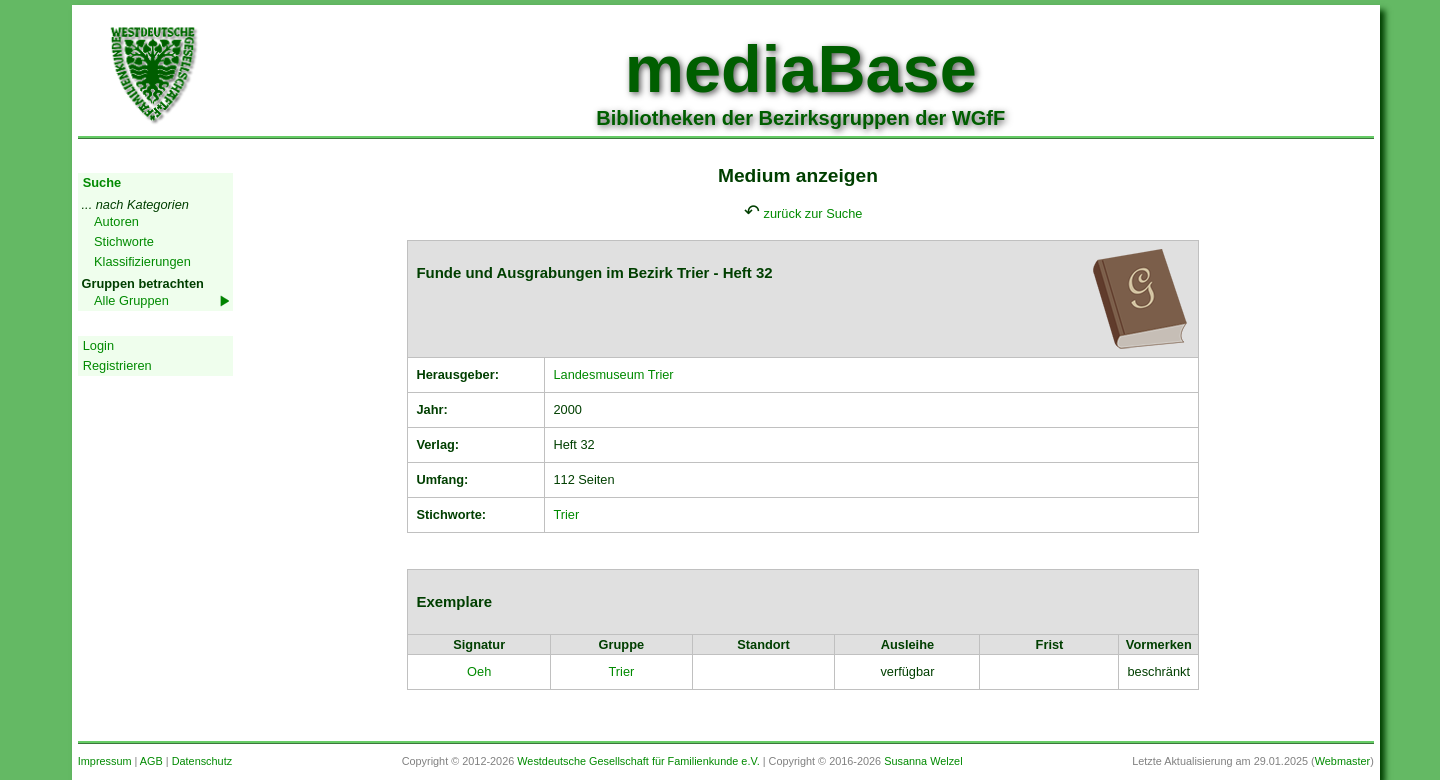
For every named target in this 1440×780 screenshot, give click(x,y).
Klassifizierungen (142, 261)
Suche (102, 182)
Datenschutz (202, 761)
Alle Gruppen (131, 300)
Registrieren (117, 365)
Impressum (105, 761)
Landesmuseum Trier (613, 374)
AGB (151, 761)
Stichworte (124, 241)
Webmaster (1342, 761)
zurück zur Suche (813, 213)
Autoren (116, 221)
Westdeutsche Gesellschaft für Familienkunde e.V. (638, 761)
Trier (566, 514)
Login (98, 345)
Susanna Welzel (923, 761)
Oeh (479, 671)
